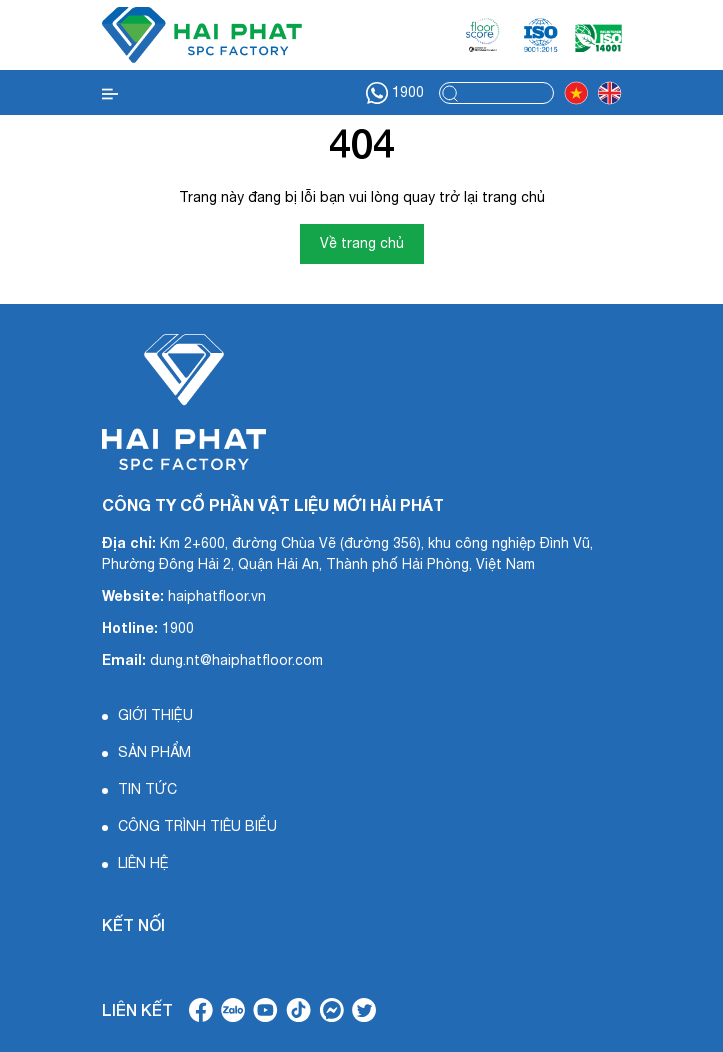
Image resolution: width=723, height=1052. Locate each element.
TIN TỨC (147, 789)
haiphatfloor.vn (217, 596)
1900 (395, 93)
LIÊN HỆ (143, 863)
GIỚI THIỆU (155, 715)
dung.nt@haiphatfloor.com (236, 660)
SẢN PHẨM (154, 752)
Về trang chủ (362, 243)
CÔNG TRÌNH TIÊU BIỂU (197, 826)
